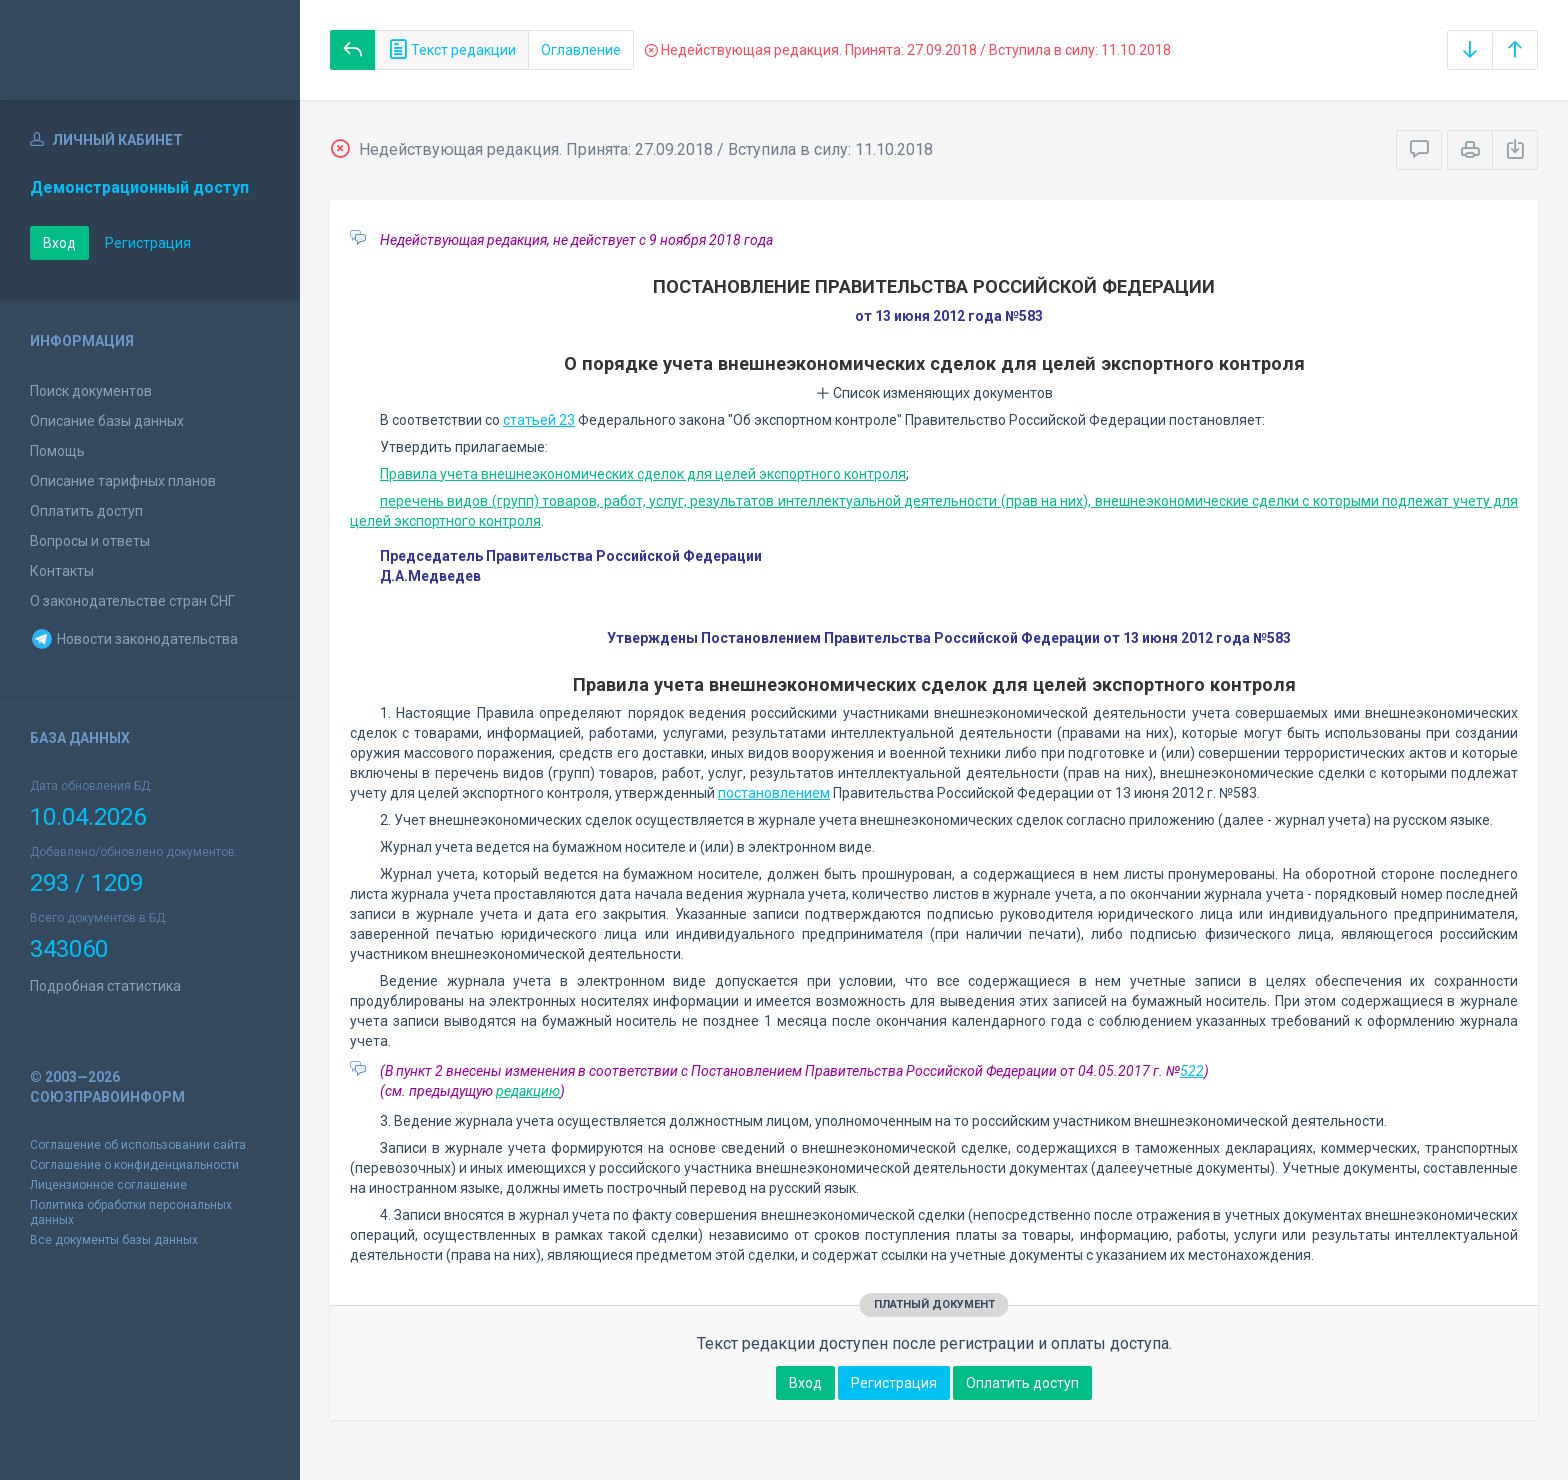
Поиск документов (91, 391)
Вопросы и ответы (90, 541)
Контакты (62, 571)
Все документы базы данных (114, 1240)
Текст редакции (452, 50)
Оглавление (581, 50)
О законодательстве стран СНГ (132, 601)
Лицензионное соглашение (108, 1185)
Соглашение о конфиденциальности (134, 1165)
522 (1192, 1071)
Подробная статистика (105, 986)
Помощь (57, 451)
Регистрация (148, 243)
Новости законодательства (134, 639)
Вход (59, 243)
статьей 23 (539, 420)
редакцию (528, 1091)
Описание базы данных (107, 421)
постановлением (774, 793)
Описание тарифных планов (123, 481)
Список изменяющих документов (934, 393)
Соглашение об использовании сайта (138, 1145)
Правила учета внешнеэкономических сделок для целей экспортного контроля (643, 474)
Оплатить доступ (86, 511)
